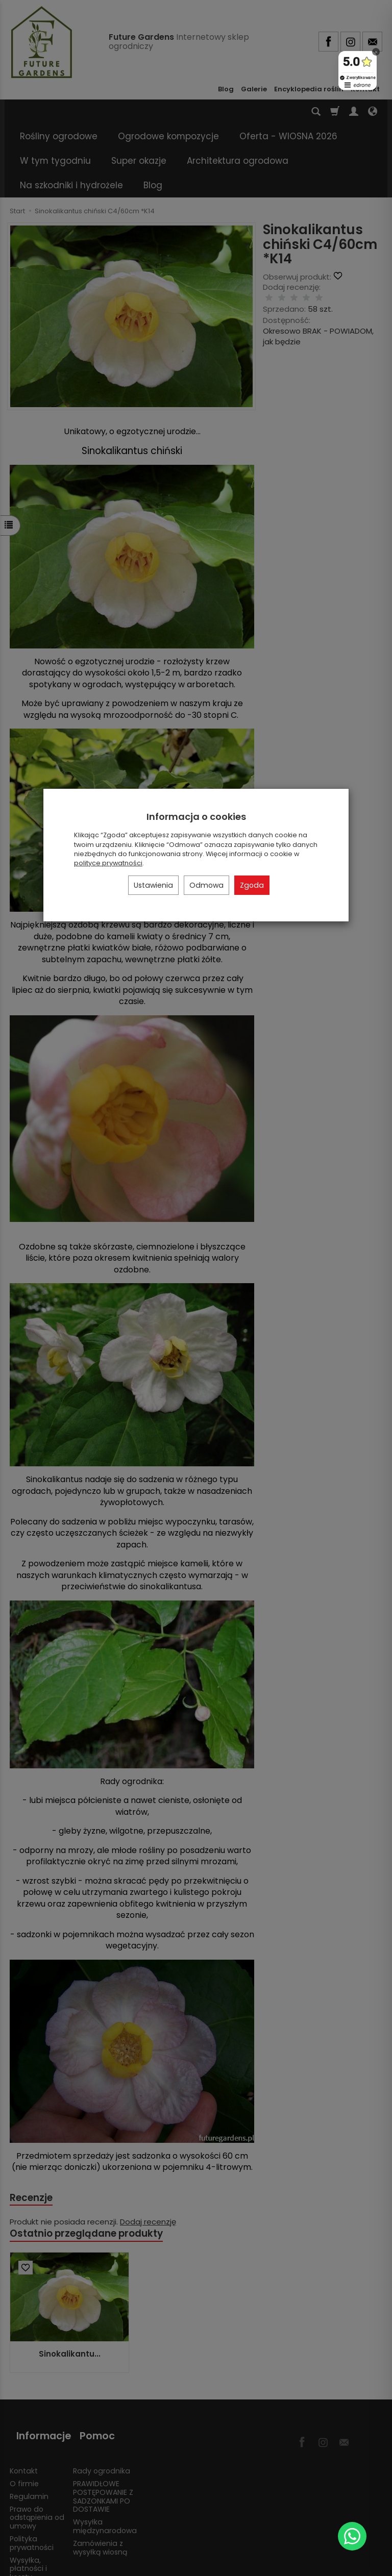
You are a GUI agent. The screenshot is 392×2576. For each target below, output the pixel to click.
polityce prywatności (108, 863)
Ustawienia (153, 885)
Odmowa (206, 885)
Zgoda (252, 885)
